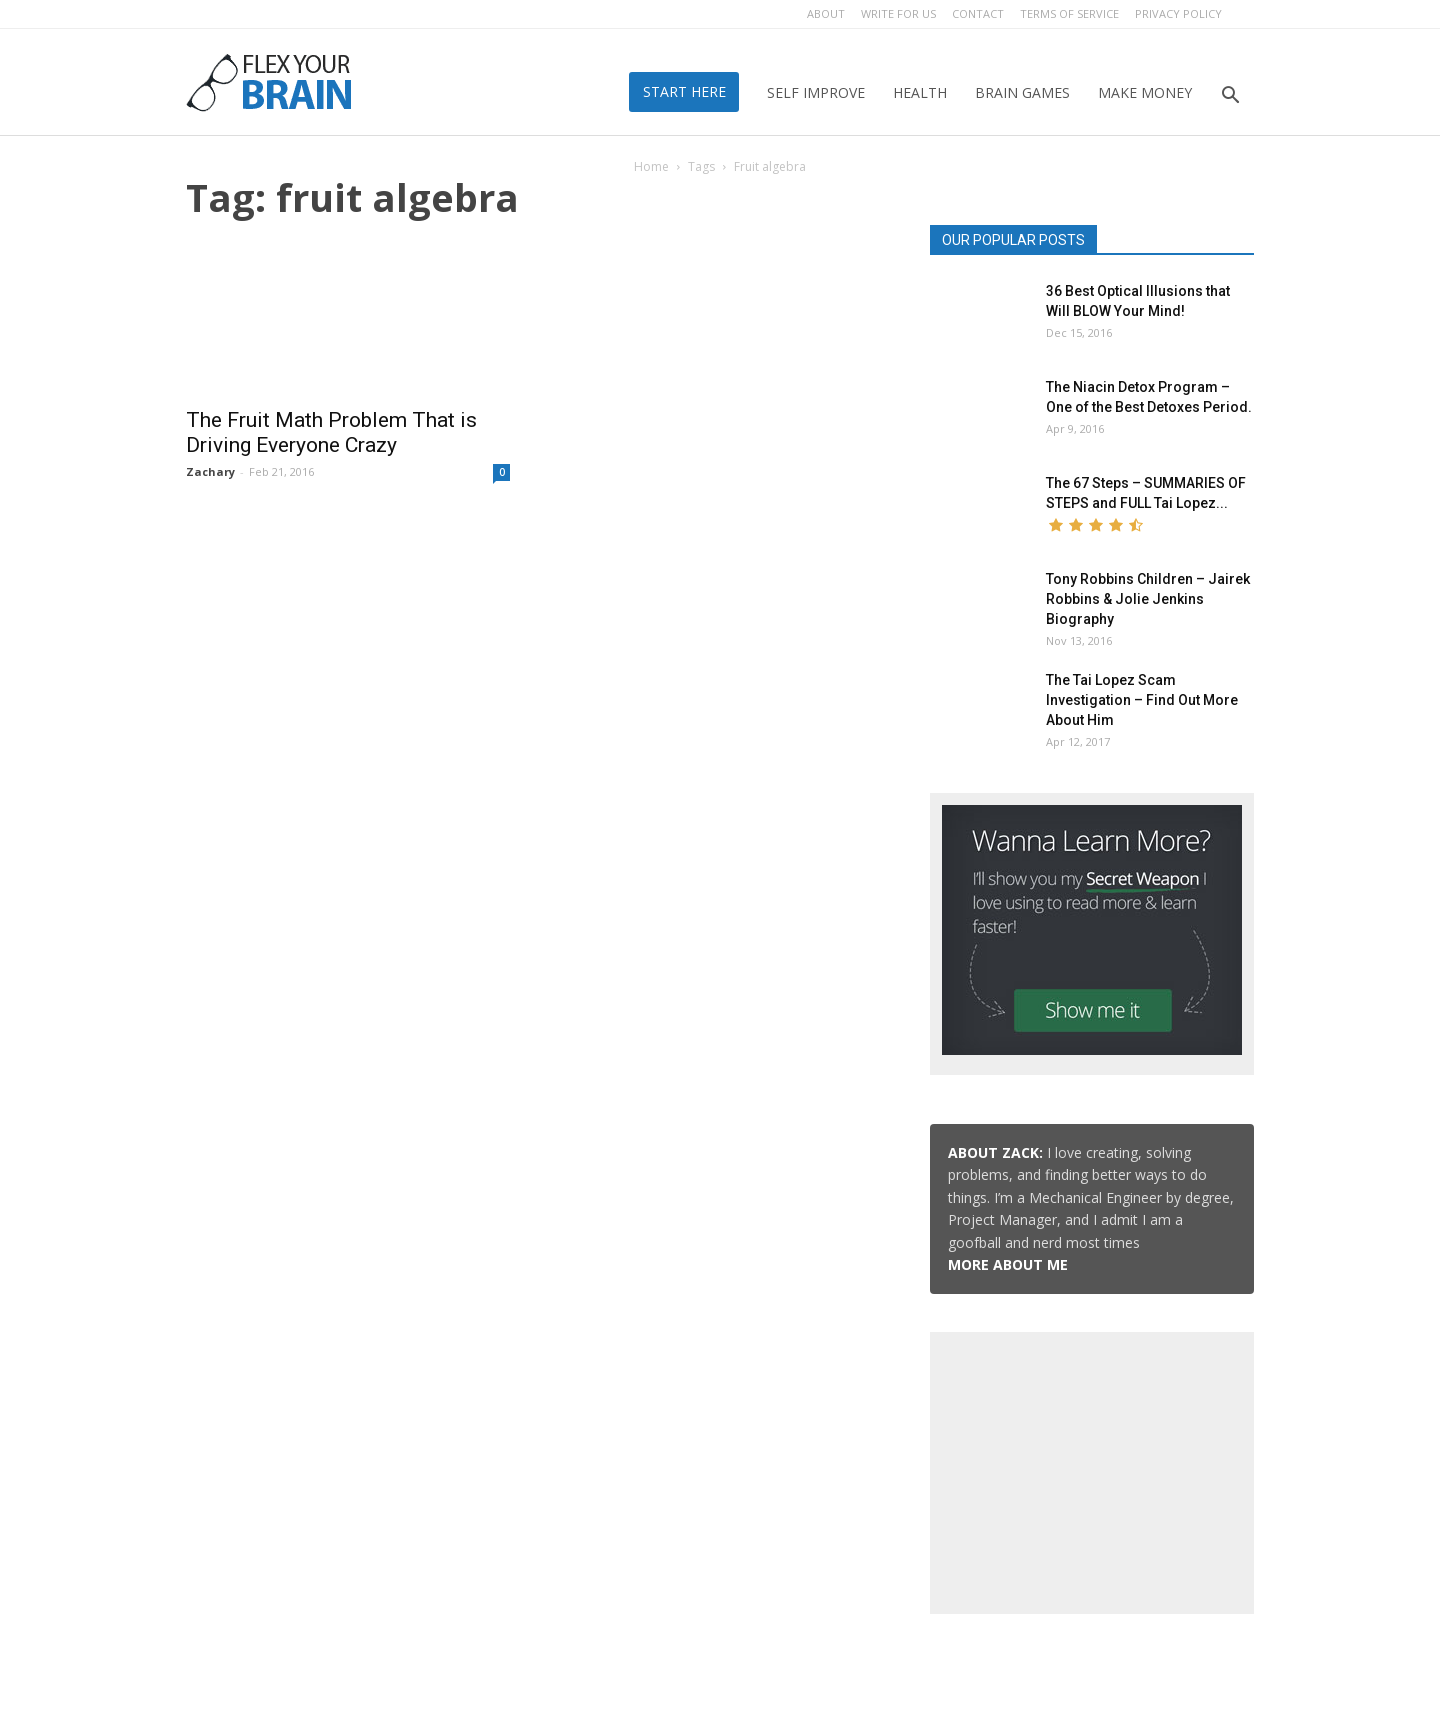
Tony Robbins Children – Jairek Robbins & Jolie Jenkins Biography (1148, 599)
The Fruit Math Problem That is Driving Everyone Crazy (331, 432)
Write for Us (898, 13)
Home (651, 166)
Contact (978, 13)
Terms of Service (1069, 13)
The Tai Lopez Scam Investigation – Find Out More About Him (1142, 700)
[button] (1230, 97)
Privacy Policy (1178, 13)
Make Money (1145, 92)
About (826, 13)
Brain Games (1022, 92)
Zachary (210, 471)
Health (920, 92)
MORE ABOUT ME (1008, 1264)
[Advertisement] (1092, 1469)
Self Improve (816, 92)
